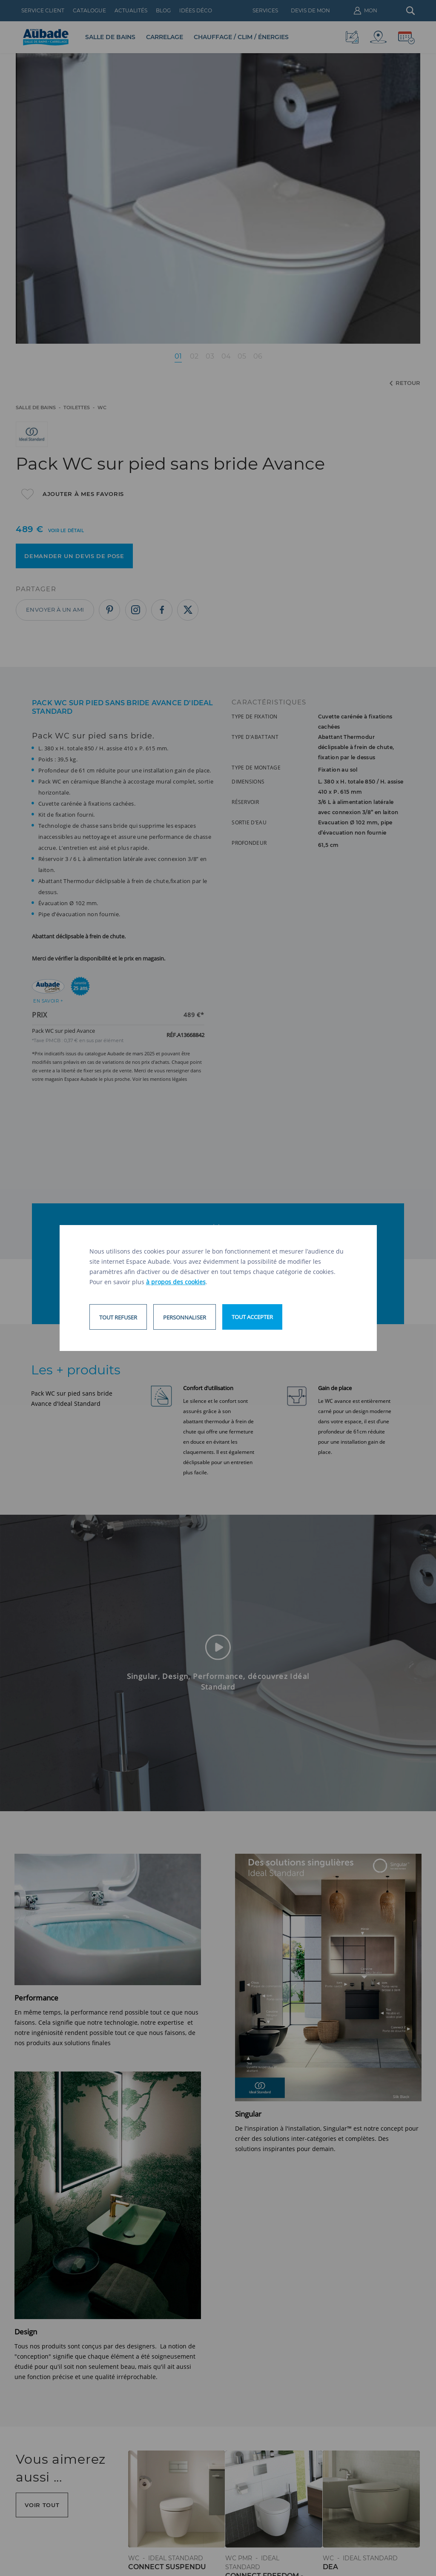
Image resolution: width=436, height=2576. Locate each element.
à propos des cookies (176, 1282)
